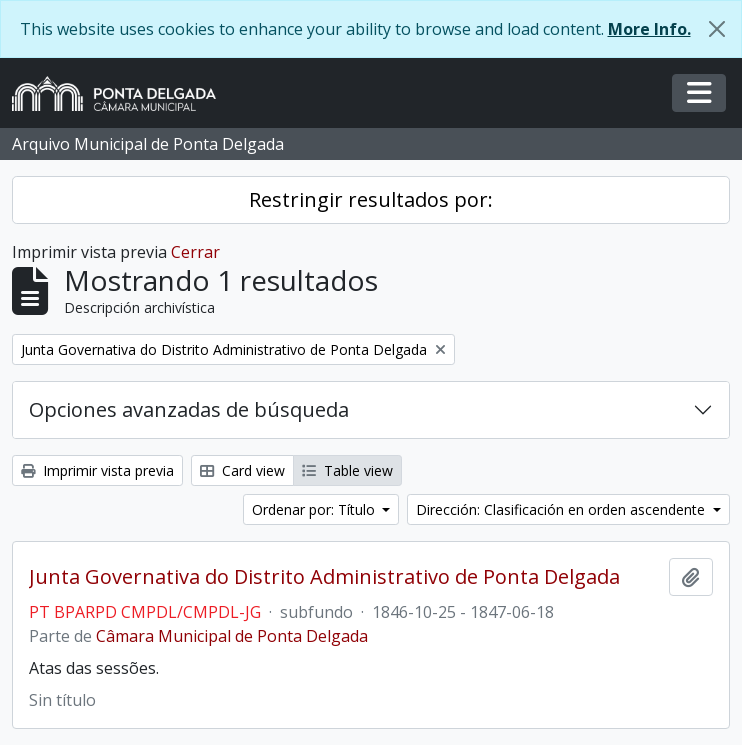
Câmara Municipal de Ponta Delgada (232, 636)
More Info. (649, 29)
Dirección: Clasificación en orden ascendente (562, 509)
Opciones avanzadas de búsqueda (189, 409)
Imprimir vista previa (97, 470)
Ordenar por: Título (315, 509)
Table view (347, 470)
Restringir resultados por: (371, 199)
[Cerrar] (717, 29)
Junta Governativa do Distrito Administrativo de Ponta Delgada (324, 577)
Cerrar (195, 252)
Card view (242, 470)
